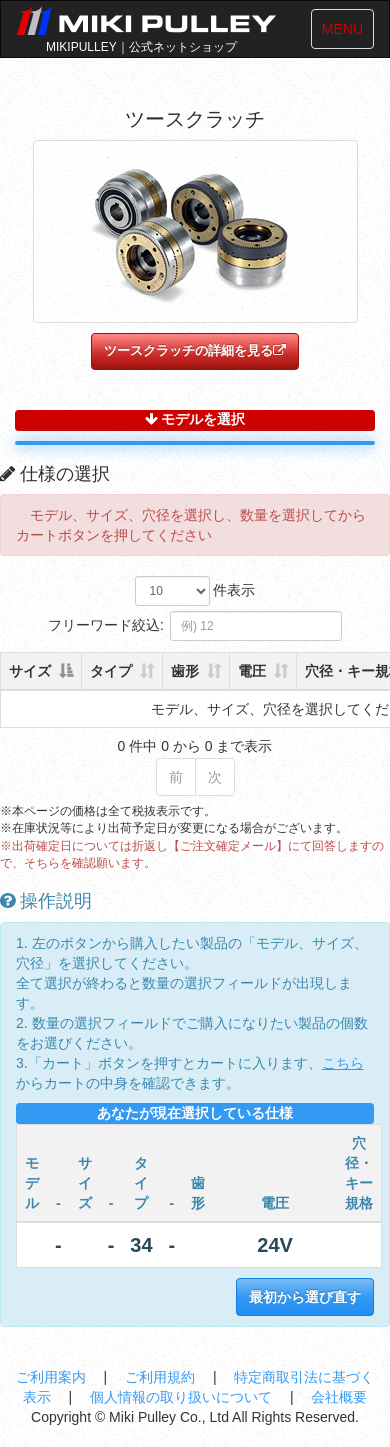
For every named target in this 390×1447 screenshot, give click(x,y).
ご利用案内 (53, 1377)
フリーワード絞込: (195, 626)
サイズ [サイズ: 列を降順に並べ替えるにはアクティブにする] (30, 671)
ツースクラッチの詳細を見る (195, 350)
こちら (343, 1063)
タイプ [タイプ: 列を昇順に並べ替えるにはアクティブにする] (111, 671)
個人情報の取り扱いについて (183, 1397)
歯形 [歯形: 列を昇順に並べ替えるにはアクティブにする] (185, 671)
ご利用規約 (162, 1377)
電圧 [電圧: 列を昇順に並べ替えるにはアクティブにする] (252, 671)
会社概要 (339, 1397)
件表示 (195, 591)
